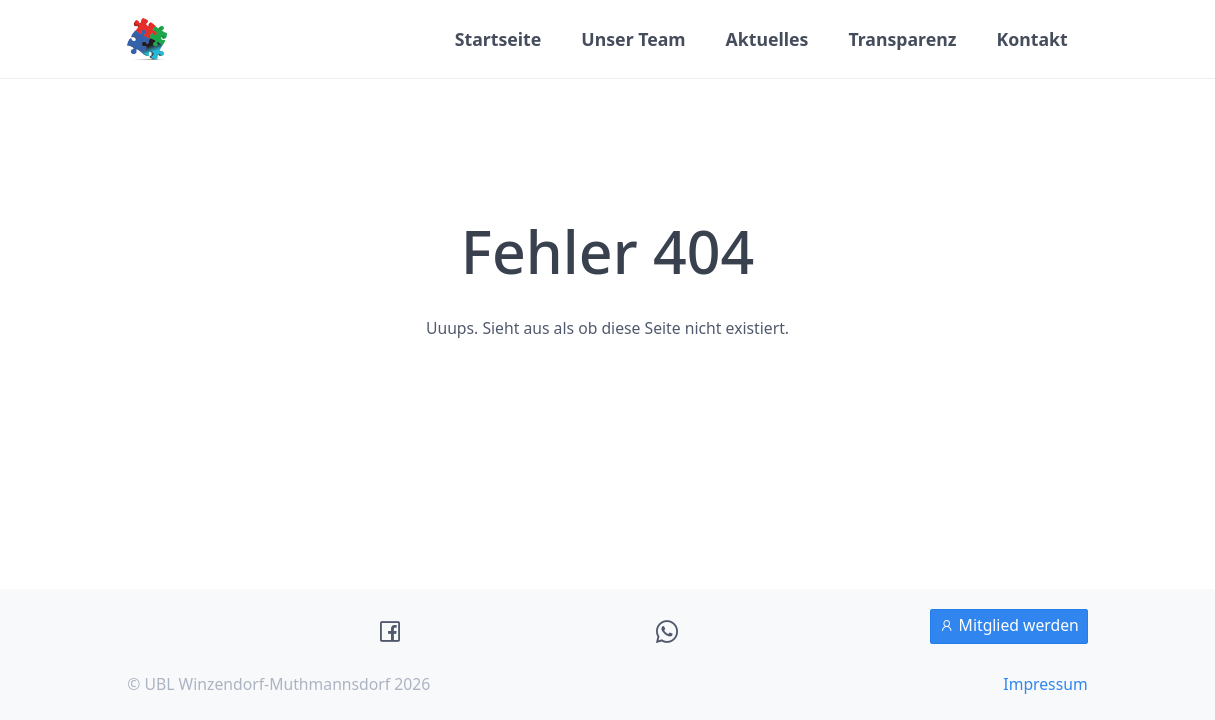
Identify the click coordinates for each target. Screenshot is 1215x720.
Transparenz (902, 39)
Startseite (498, 39)
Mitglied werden (1009, 625)
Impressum (1045, 684)
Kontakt (1031, 39)
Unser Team (633, 39)
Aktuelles (767, 39)
